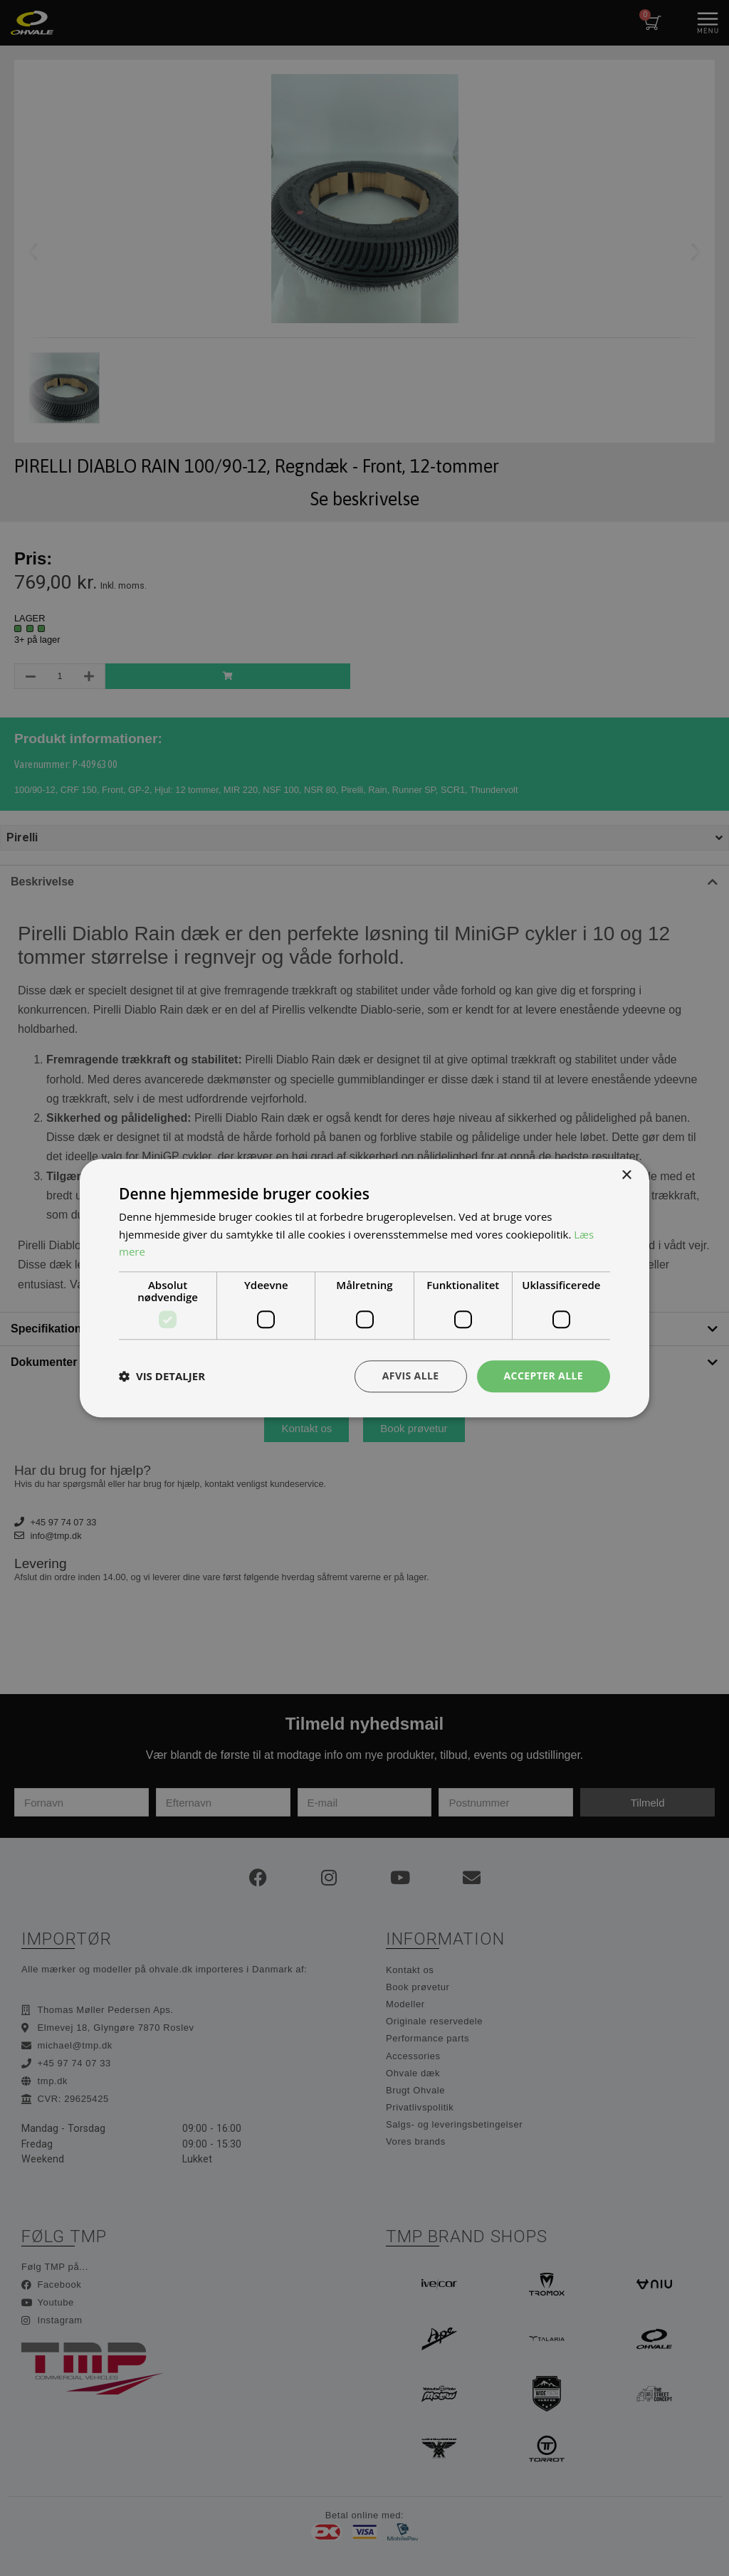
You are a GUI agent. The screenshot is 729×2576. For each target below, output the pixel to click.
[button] (162, 1376)
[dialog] (364, 1288)
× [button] (626, 1175)
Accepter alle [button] (543, 1375)
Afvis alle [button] (410, 1375)
